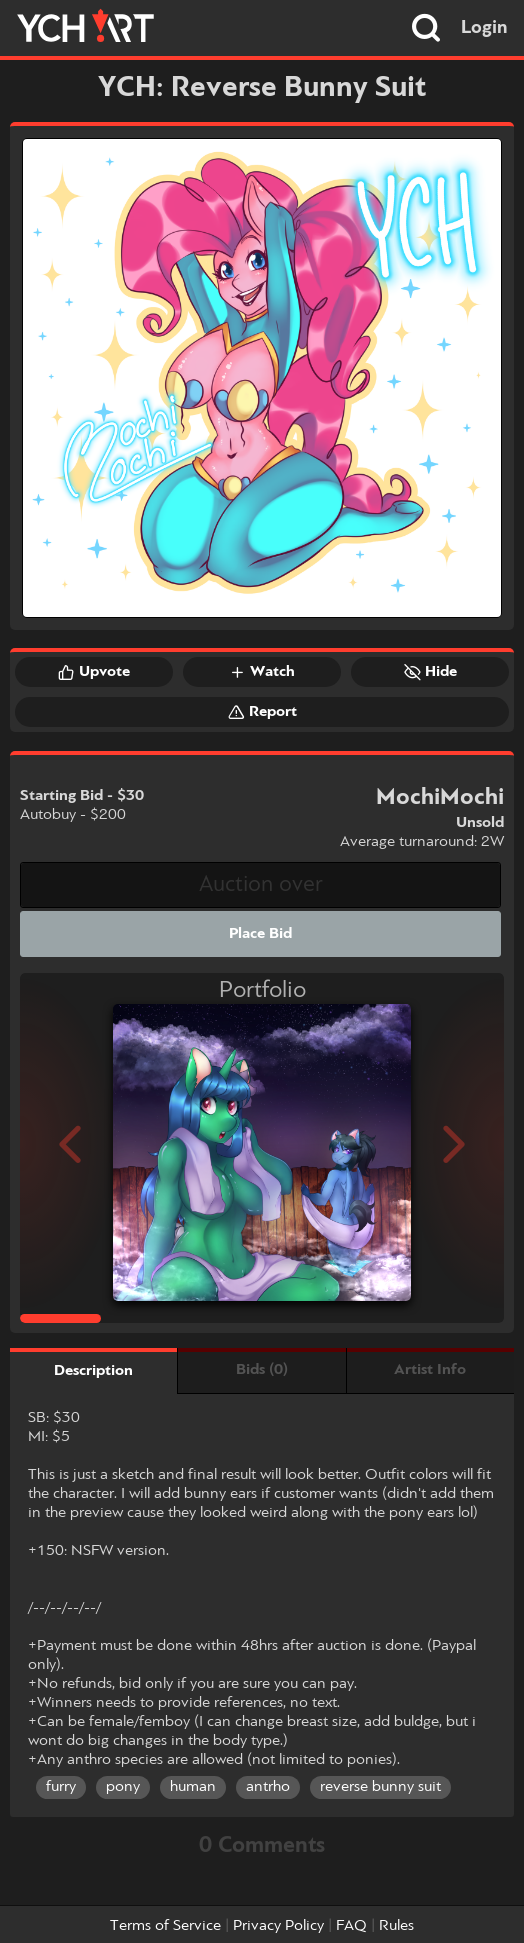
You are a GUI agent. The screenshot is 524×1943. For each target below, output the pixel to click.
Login (484, 28)
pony (123, 1787)
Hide (430, 672)
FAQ (351, 1926)
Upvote (94, 672)
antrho (268, 1787)
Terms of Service (165, 1926)
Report (262, 712)
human (193, 1787)
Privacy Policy (278, 1926)
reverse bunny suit (380, 1787)
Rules (396, 1926)
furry (61, 1787)
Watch (262, 672)
